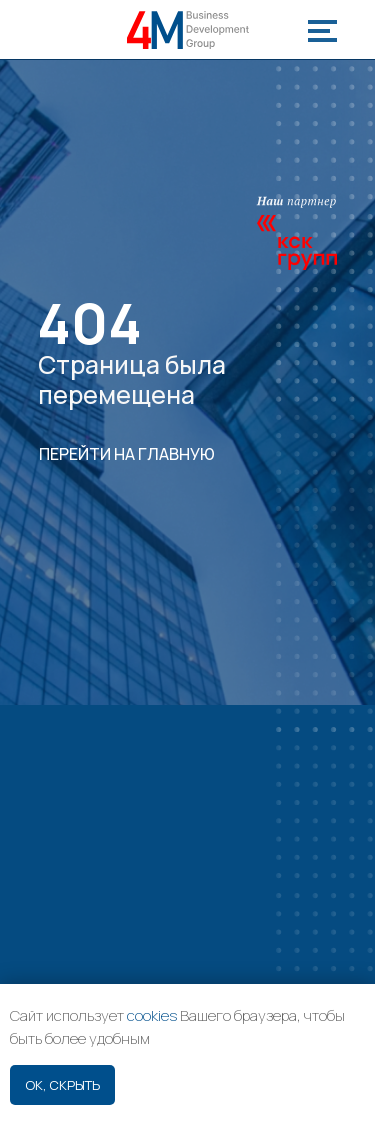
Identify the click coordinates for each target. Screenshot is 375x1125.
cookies (152, 1015)
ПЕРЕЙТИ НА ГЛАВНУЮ (127, 454)
